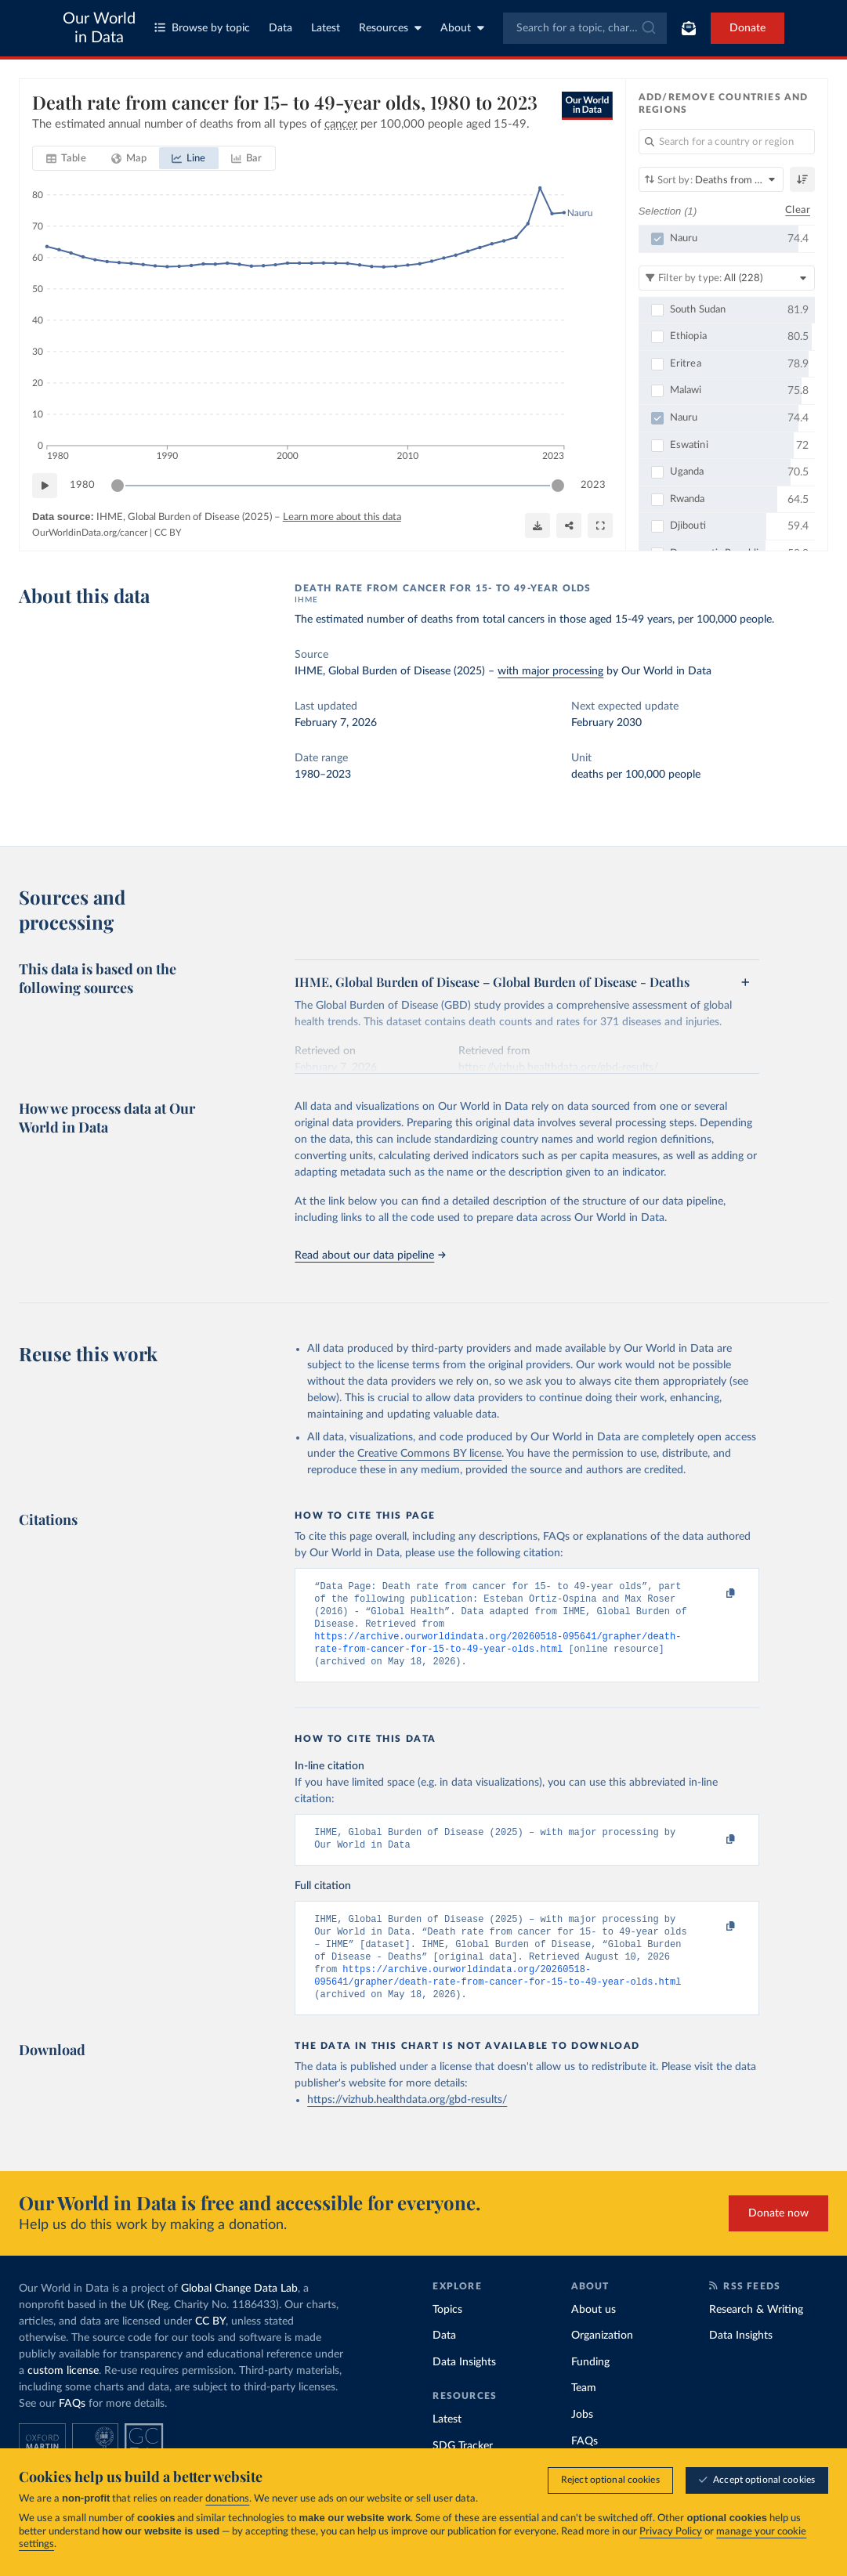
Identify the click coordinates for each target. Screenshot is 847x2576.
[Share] (568, 525)
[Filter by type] (727, 278)
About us (593, 2334)
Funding (590, 2387)
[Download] (537, 525)
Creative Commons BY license (429, 1453)
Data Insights (464, 2387)
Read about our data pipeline (370, 1255)
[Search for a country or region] (727, 141)
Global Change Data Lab (239, 2313)
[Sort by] (711, 179)
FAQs (72, 2428)
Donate (747, 28)
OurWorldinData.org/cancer (89, 532)
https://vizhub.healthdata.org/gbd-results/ (407, 2124)
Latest (325, 28)
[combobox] (585, 28)
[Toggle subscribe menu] (688, 28)
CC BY (167, 532)
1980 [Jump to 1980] (82, 485)
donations (227, 2499)
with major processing (550, 671)
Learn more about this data (342, 517)
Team (583, 2413)
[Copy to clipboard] (715, 1593)
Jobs (582, 2439)
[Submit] (647, 28)
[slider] (117, 485)
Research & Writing (756, 2334)
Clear (797, 210)
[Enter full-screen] (600, 525)
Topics (447, 2334)
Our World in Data (99, 28)
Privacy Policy (670, 2532)
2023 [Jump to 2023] (593, 485)
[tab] (66, 158)
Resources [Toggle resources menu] (390, 28)
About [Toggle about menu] (462, 28)
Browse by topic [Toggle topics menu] (202, 28)
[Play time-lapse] (44, 485)
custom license (63, 2395)
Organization (602, 2360)
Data (280, 28)
